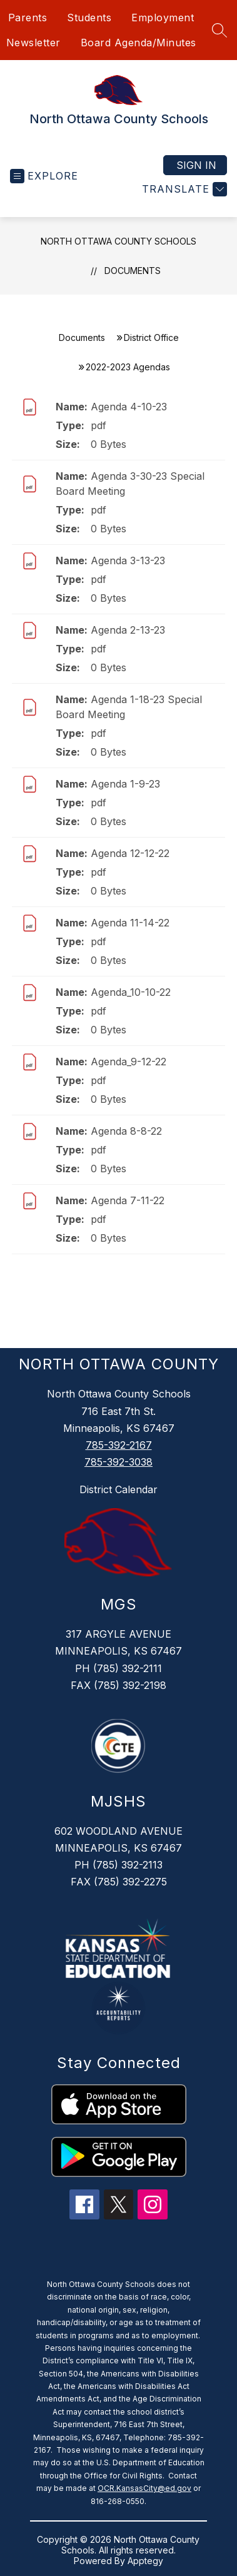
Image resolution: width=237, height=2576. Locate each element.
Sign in (196, 165)
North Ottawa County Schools (118, 241)
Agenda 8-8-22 (126, 1131)
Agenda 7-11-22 (127, 1200)
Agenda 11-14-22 (130, 922)
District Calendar (118, 1489)
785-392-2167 (119, 1445)
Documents (132, 270)
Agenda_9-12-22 (128, 1061)
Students (89, 17)
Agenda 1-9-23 (125, 784)
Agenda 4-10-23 (129, 406)
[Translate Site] (183, 189)
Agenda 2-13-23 (128, 630)
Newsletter (33, 42)
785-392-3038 (118, 1462)
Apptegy (145, 2560)
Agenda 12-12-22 (130, 853)
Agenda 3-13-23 (128, 560)
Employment (162, 17)
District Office (151, 337)
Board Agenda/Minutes (138, 42)
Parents (28, 17)
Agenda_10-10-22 (131, 992)
